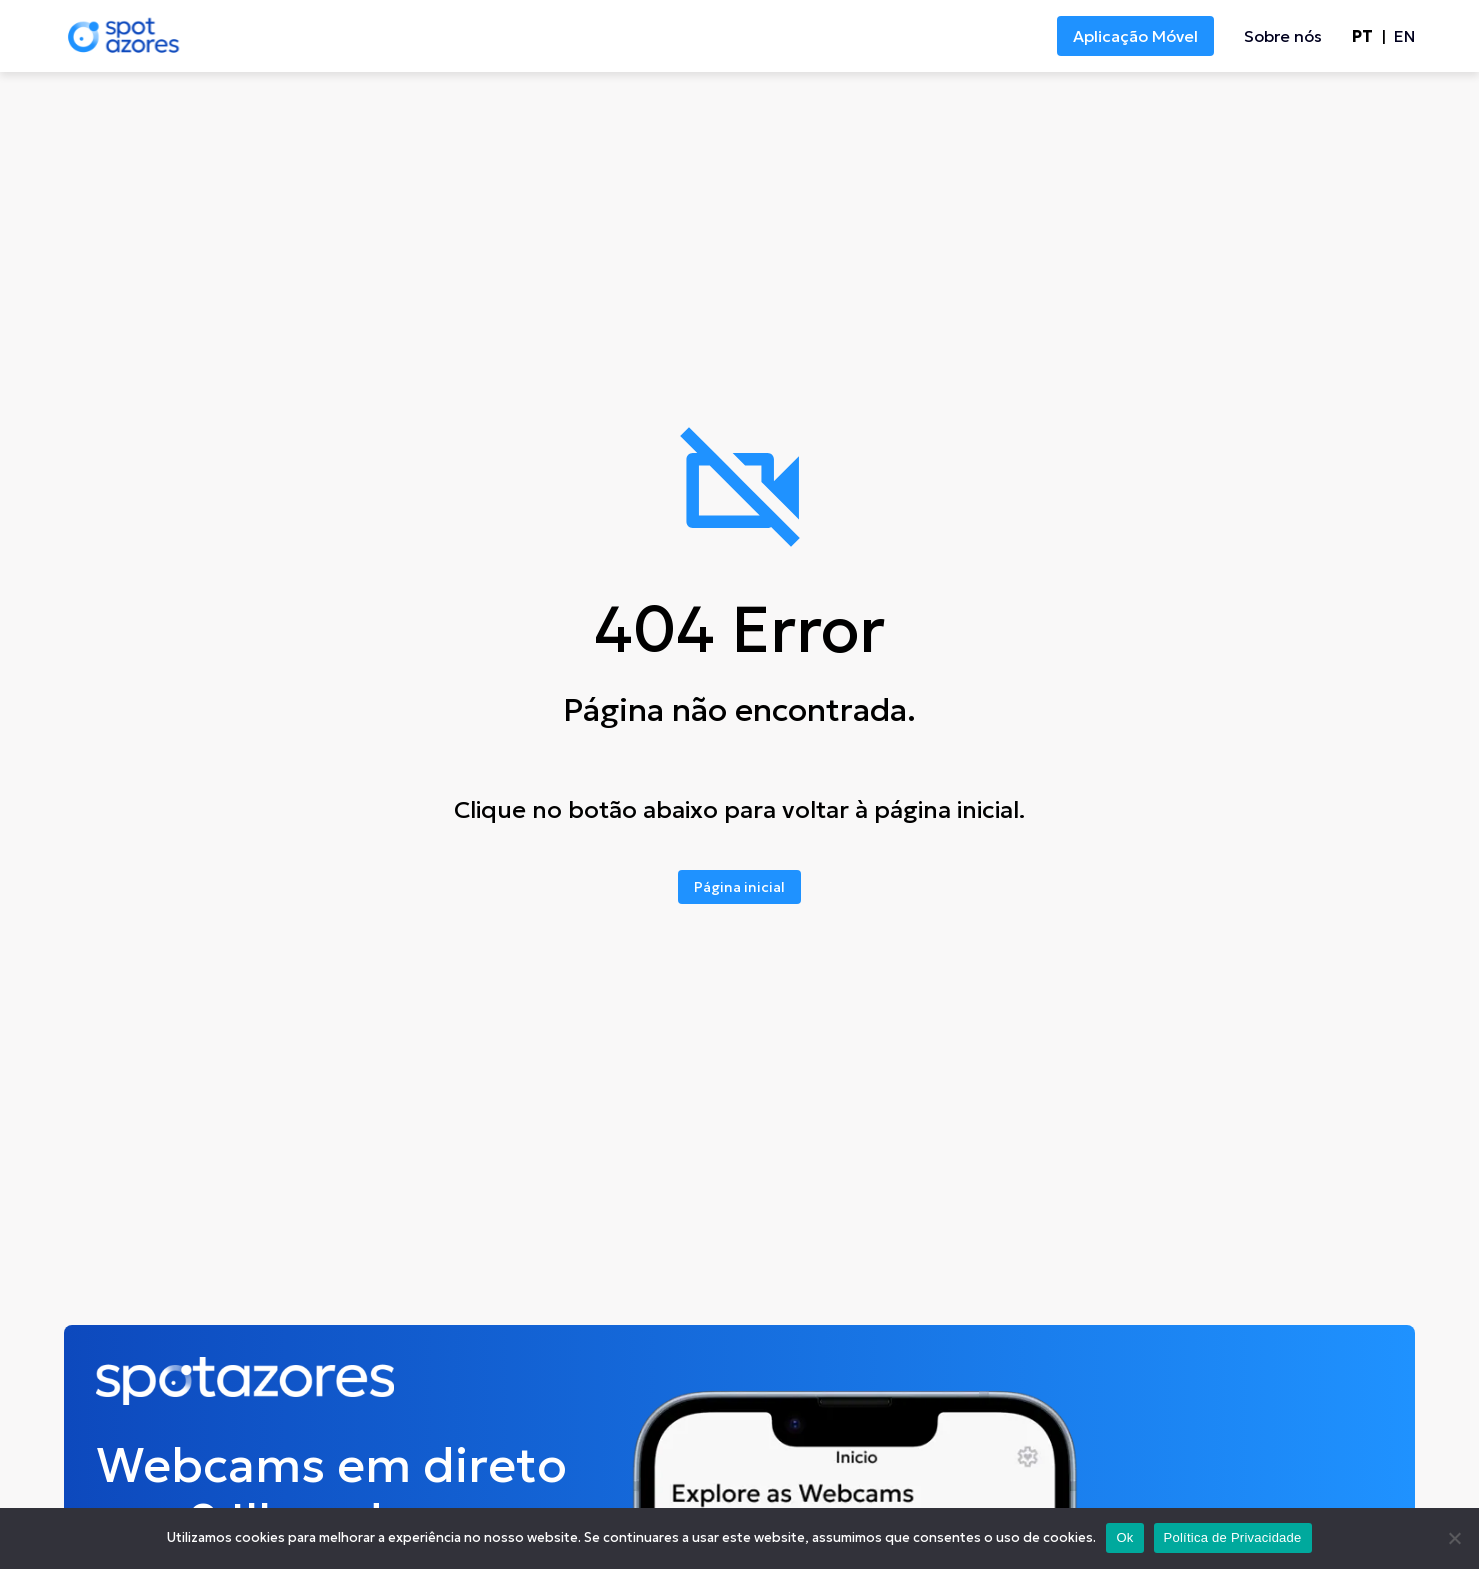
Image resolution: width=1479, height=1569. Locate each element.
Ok (1124, 1537)
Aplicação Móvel (1135, 36)
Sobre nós (1283, 36)
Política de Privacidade (1233, 1537)
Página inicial (739, 887)
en (1404, 36)
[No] (1454, 1538)
